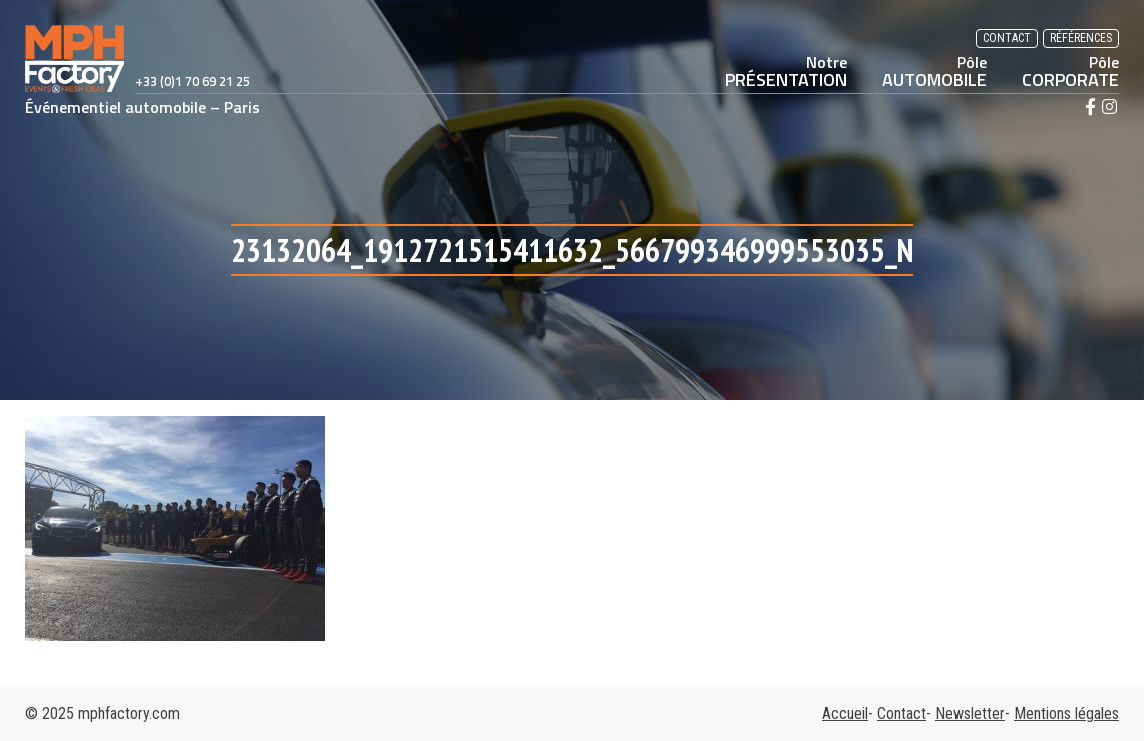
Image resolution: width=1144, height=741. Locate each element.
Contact (1007, 38)
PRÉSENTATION (786, 71)
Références (1081, 38)
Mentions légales (1066, 713)
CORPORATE (1070, 71)
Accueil (845, 713)
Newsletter (970, 713)
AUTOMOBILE (934, 71)
